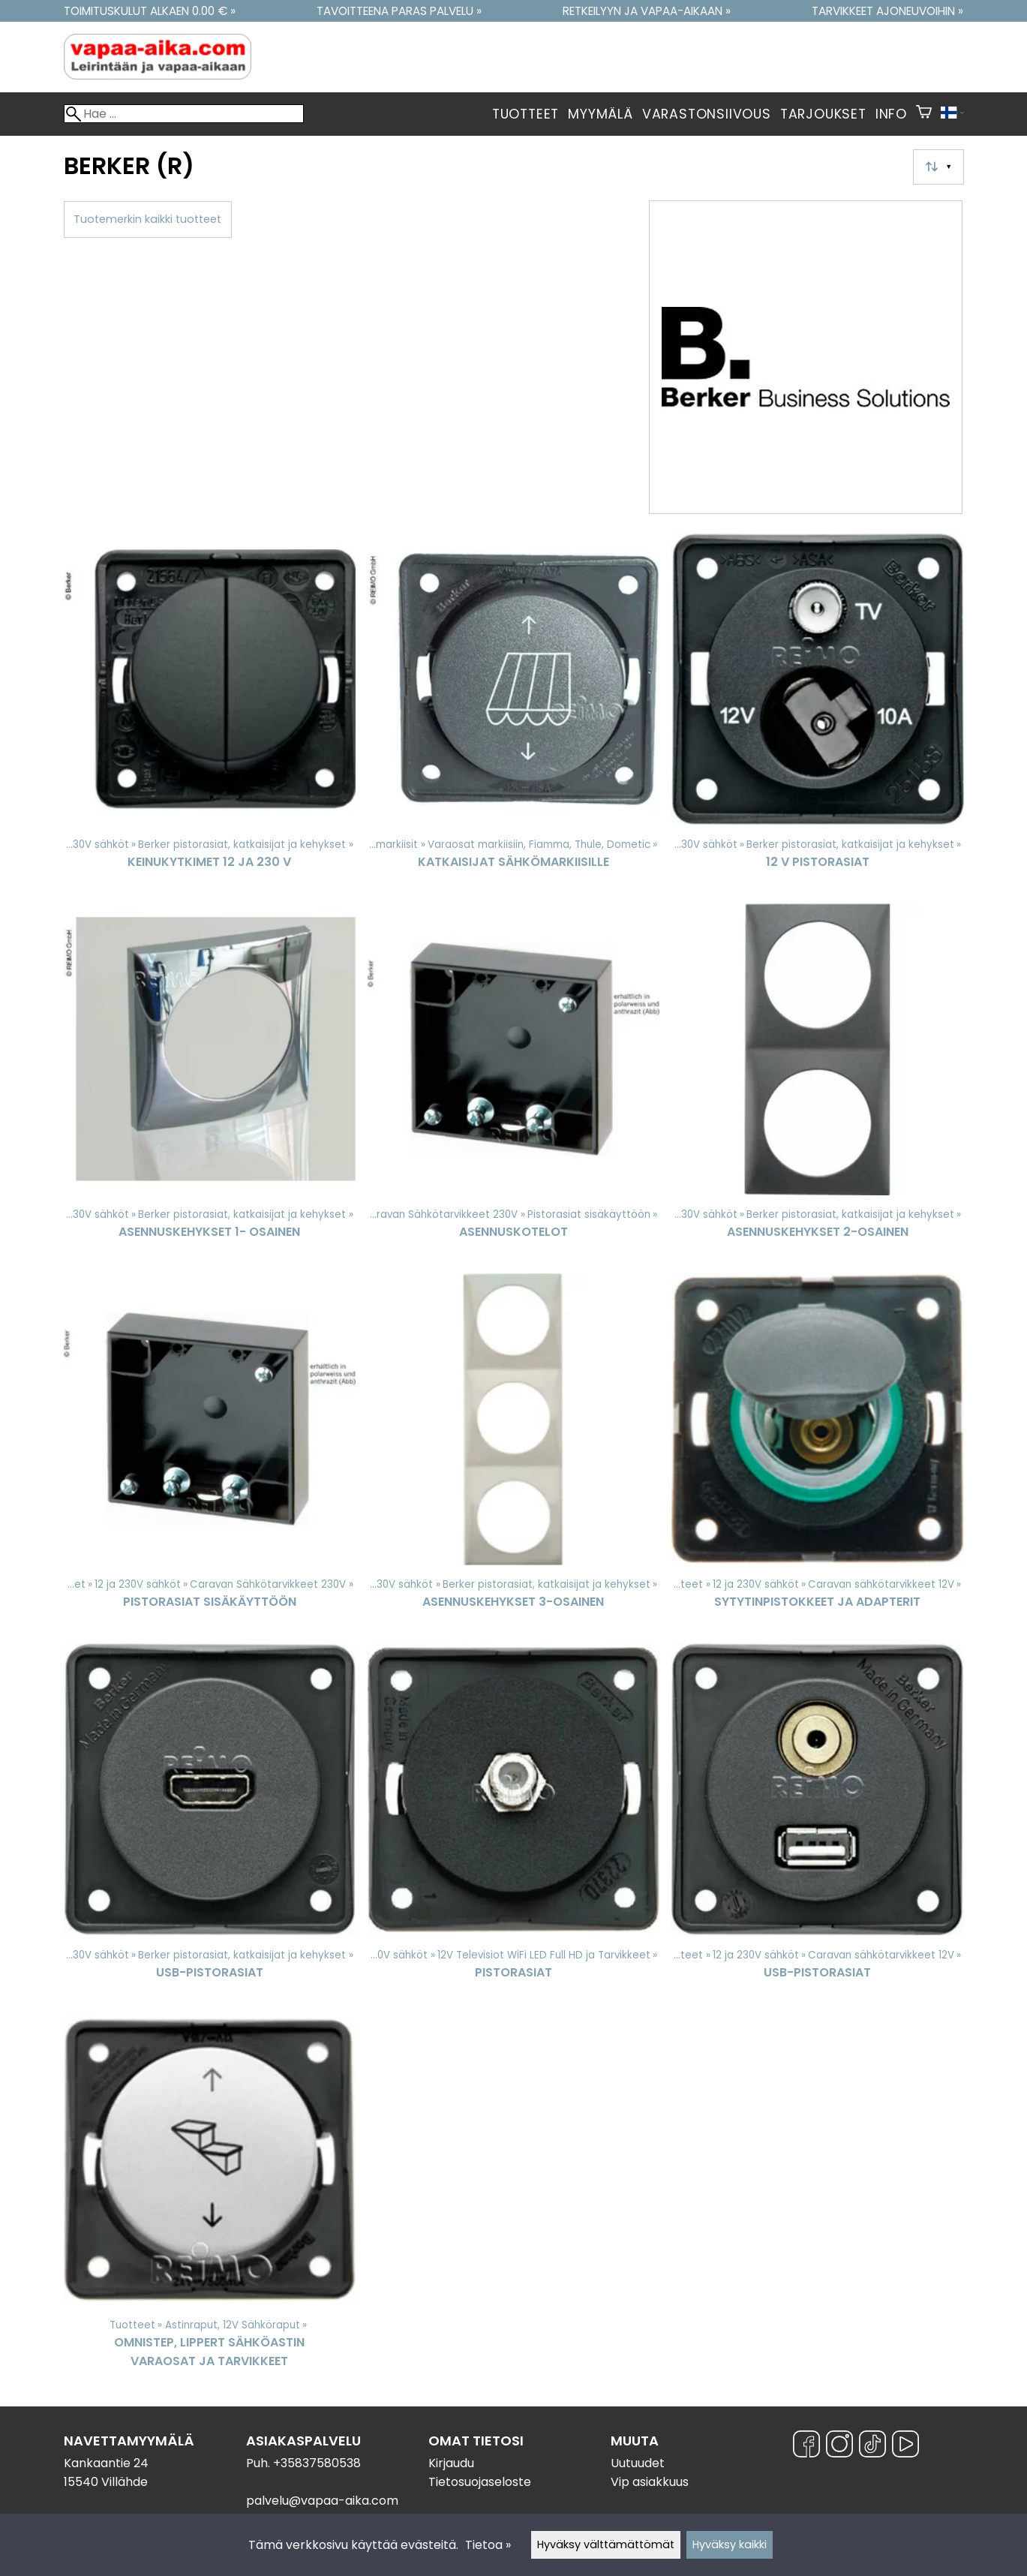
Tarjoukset (823, 114)
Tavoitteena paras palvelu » (399, 11)
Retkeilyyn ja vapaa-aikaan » (647, 11)
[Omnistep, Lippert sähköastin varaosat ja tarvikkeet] (210, 2198)
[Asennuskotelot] (513, 1082)
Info (891, 114)
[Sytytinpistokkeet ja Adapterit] (817, 1452)
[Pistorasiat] (513, 1822)
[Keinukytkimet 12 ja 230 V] (210, 712)
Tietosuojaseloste (479, 2481)
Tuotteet (525, 114)
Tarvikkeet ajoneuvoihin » (887, 11)
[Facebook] (806, 2446)
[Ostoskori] (924, 114)
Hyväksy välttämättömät (605, 2544)
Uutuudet (638, 2463)
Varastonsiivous (706, 114)
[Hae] (184, 113)
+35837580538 (317, 2463)
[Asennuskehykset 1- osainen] (210, 1082)
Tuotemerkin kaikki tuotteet (147, 219)
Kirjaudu (451, 2463)
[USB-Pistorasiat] (210, 1822)
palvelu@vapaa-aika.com (322, 2500)
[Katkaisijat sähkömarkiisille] (513, 712)
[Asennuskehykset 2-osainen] (817, 1082)
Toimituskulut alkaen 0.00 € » (150, 11)
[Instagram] (839, 2446)
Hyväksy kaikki (729, 2544)
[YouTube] (905, 2446)
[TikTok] (872, 2446)
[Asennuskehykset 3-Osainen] (513, 1452)
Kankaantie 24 (106, 2463)
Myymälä (600, 114)
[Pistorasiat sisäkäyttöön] (210, 1452)
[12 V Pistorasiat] (817, 712)
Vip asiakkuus (650, 2481)
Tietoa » (488, 2544)
